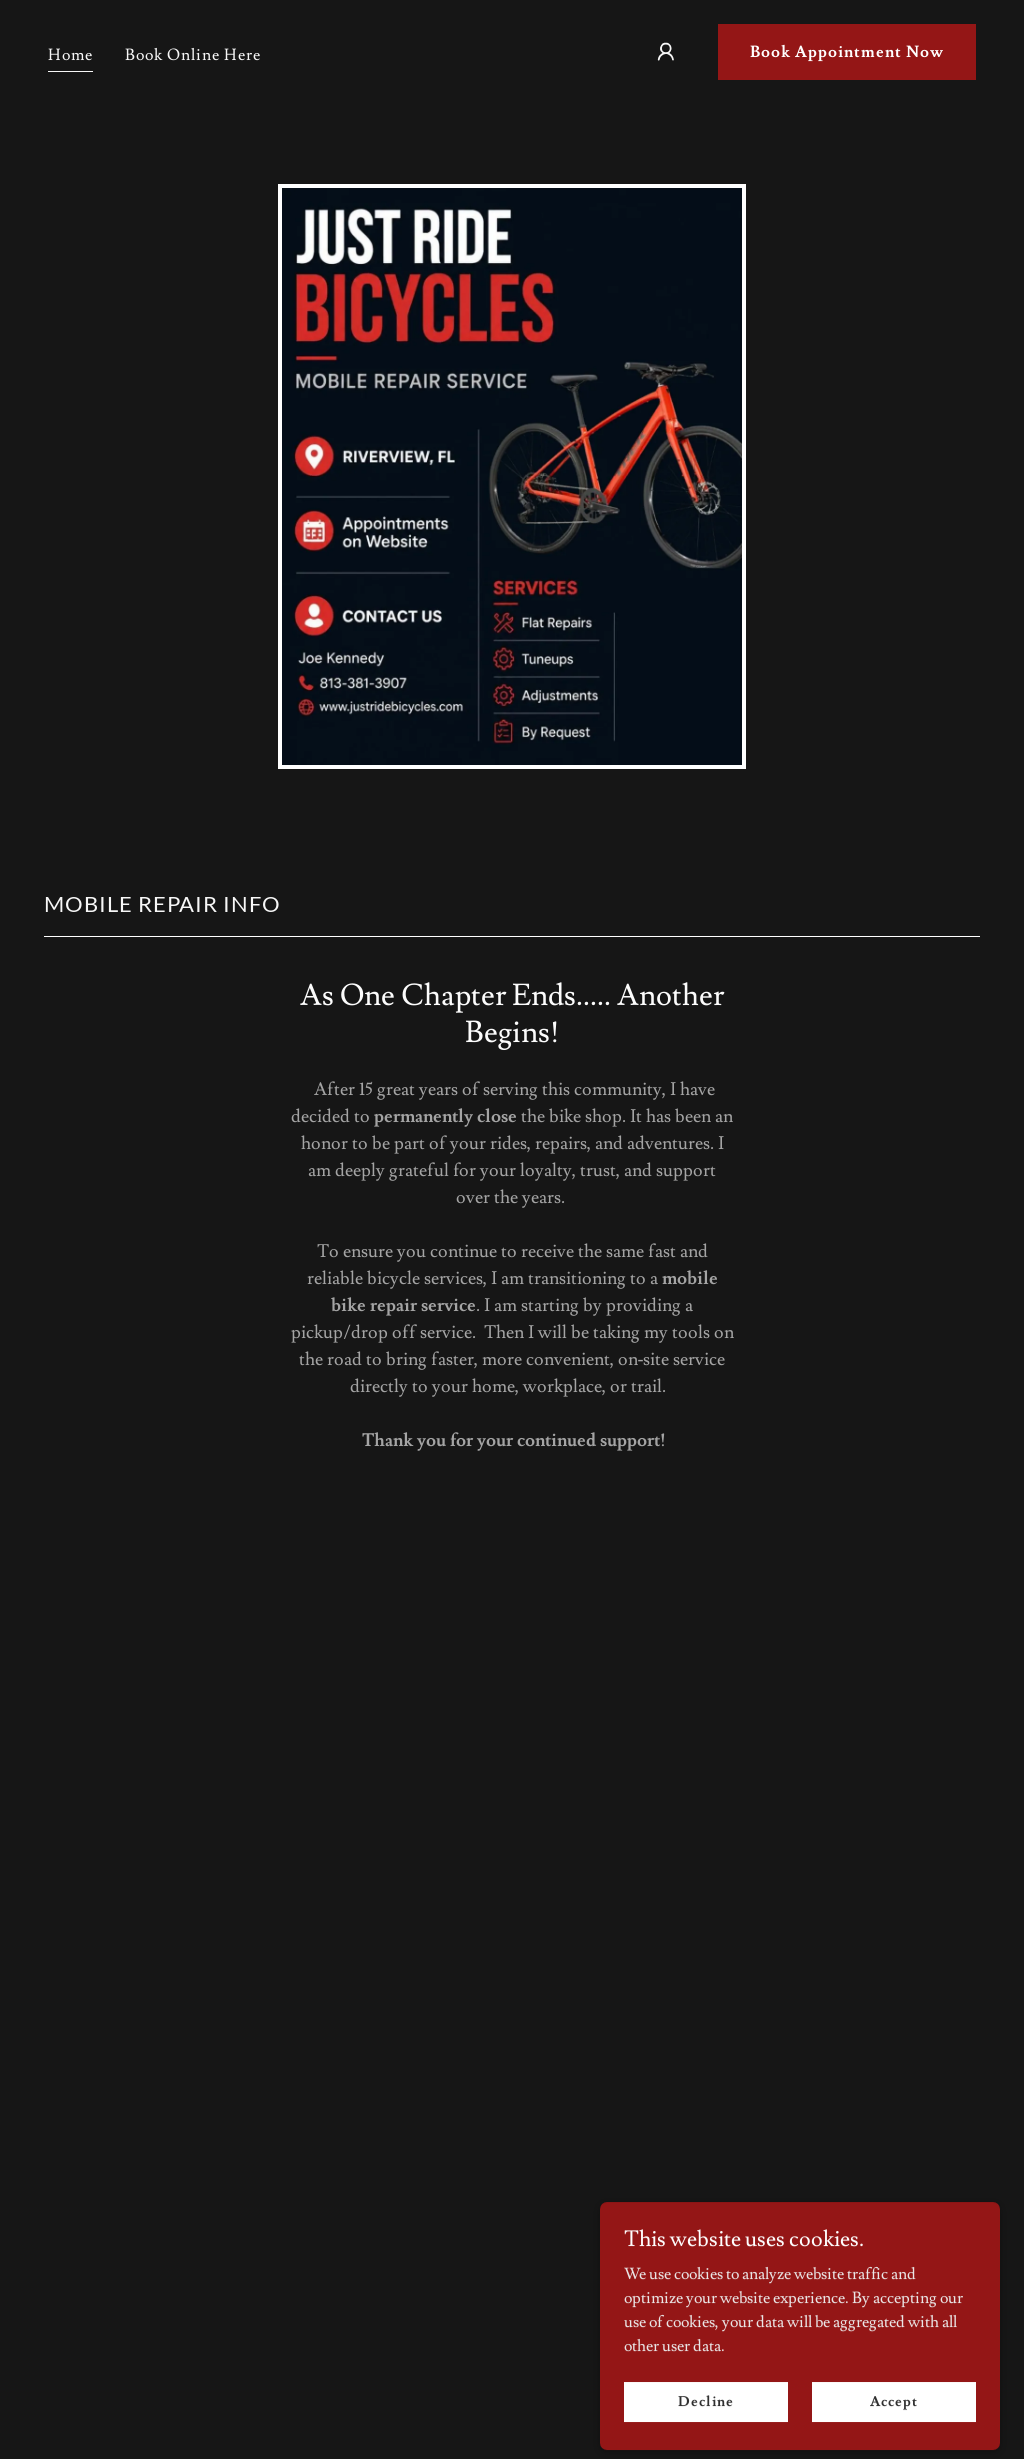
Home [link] (70, 55)
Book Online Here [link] (193, 55)
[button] (666, 52)
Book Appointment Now (847, 52)
